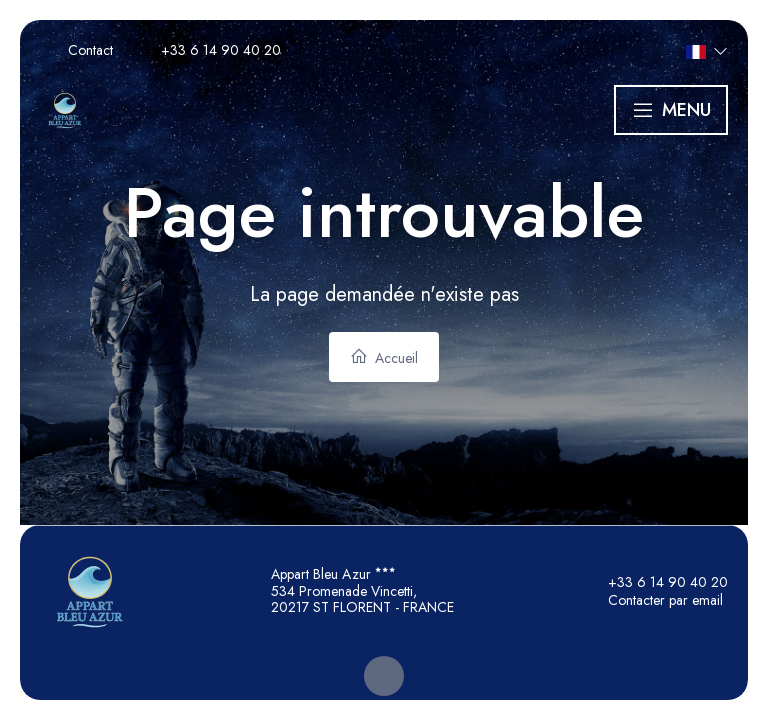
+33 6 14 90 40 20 (656, 582)
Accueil (384, 357)
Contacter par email (654, 600)
